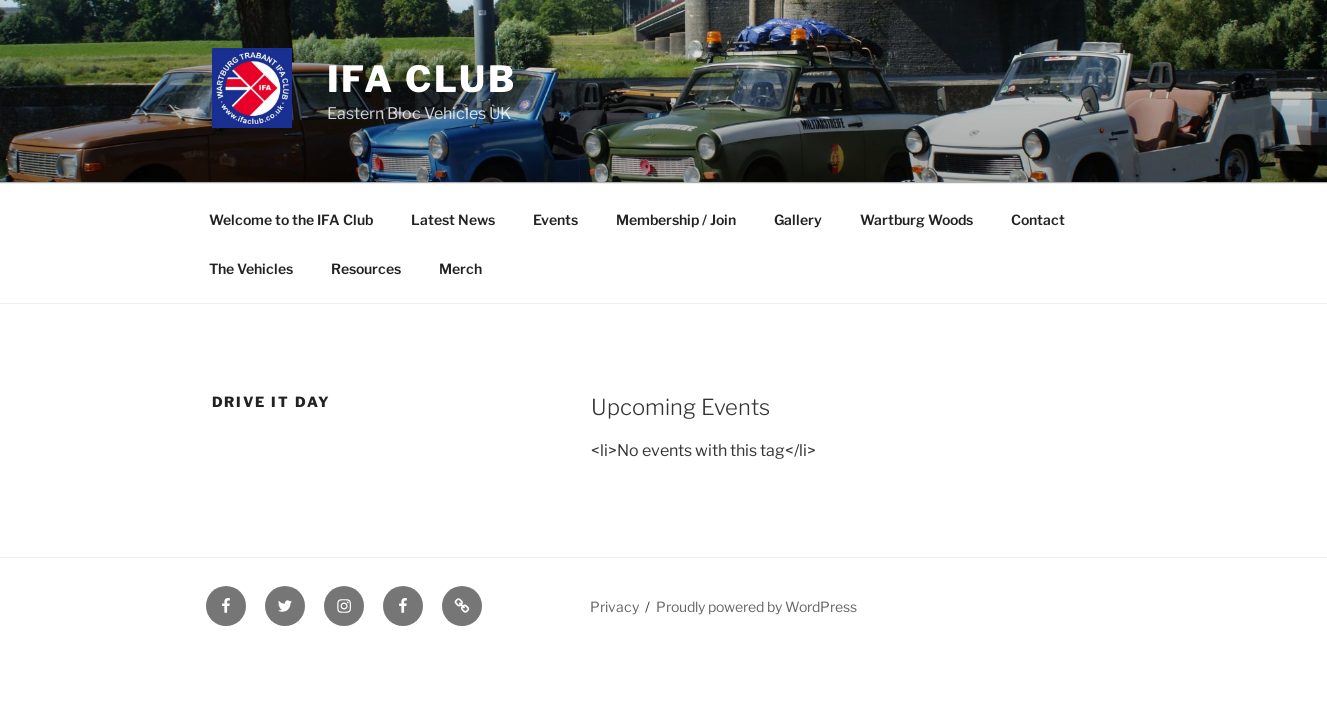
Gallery (798, 219)
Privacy (614, 606)
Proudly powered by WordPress (756, 606)
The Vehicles (251, 268)
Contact (1038, 219)
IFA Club (422, 79)
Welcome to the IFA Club (291, 219)
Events (555, 219)
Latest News (453, 219)
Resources (366, 268)
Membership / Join (676, 219)
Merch (460, 268)
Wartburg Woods (916, 219)
